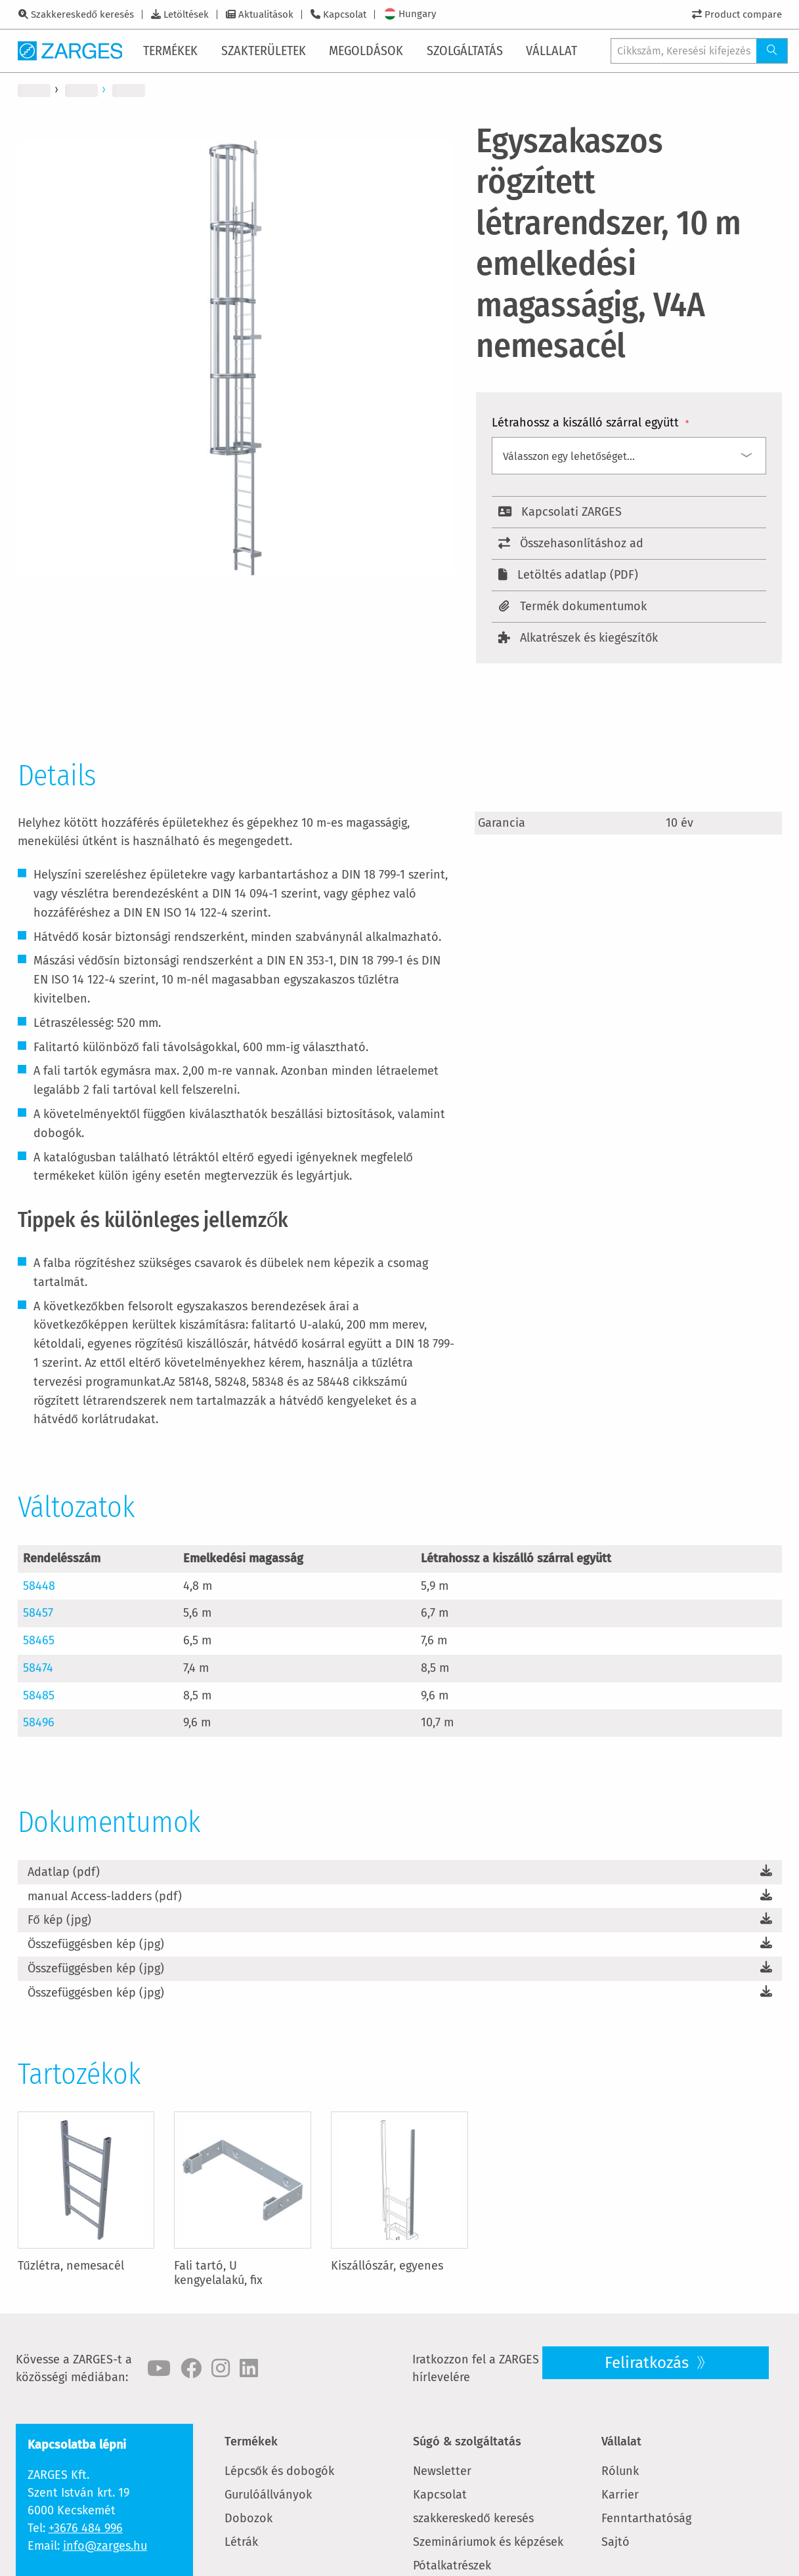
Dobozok (248, 2518)
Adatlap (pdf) (64, 1872)
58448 (39, 1586)
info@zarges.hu (105, 2546)
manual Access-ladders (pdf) (105, 1896)
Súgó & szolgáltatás (467, 2441)
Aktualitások (265, 14)
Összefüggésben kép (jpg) (96, 1944)
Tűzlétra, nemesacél (71, 2265)
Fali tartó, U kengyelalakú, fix (218, 2272)
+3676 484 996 (86, 2528)
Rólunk (620, 2471)
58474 (38, 1668)
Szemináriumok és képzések (488, 2542)
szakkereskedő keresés (473, 2518)
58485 (38, 1695)
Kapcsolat (344, 14)
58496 (38, 1722)
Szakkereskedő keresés (82, 14)
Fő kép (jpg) (59, 1920)
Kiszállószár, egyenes (387, 2265)
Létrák (241, 2542)
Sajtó (615, 2542)
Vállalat (621, 2441)
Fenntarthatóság (646, 2518)
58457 (38, 1613)
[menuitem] (173, 50)
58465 (38, 1640)
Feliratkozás (649, 2363)
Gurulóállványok (268, 2494)
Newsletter (442, 2471)
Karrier (620, 2494)
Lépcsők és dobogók (279, 2471)
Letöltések (186, 14)
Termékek (251, 2441)
